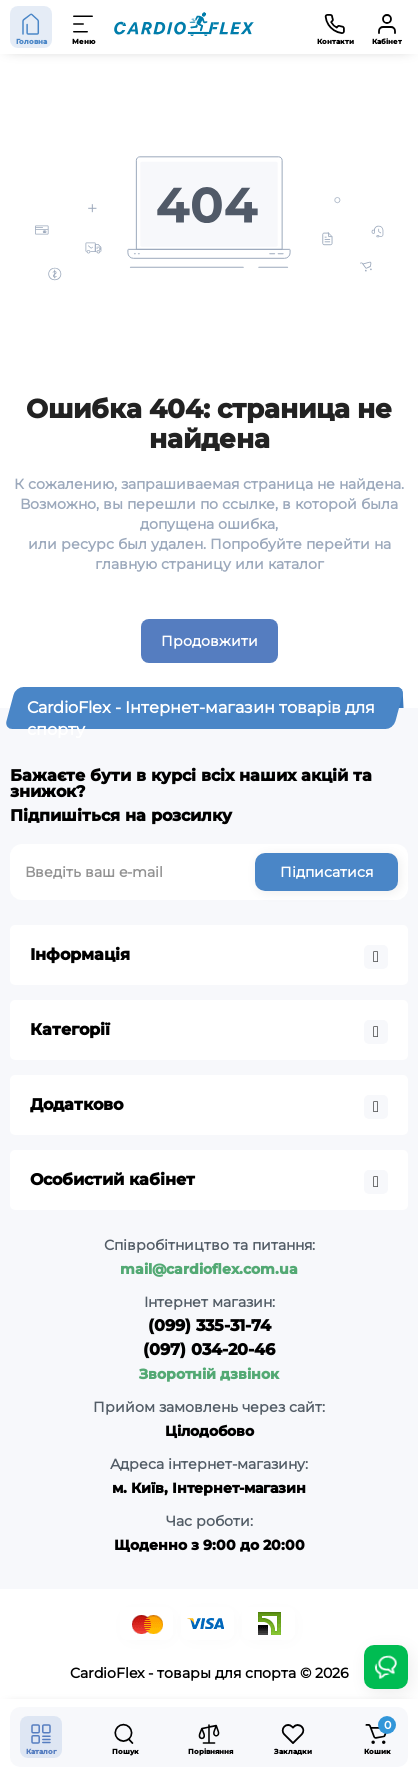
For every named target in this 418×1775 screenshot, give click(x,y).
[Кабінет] (387, 27)
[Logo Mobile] (184, 27)
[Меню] (84, 27)
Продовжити (209, 641)
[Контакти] (335, 27)
